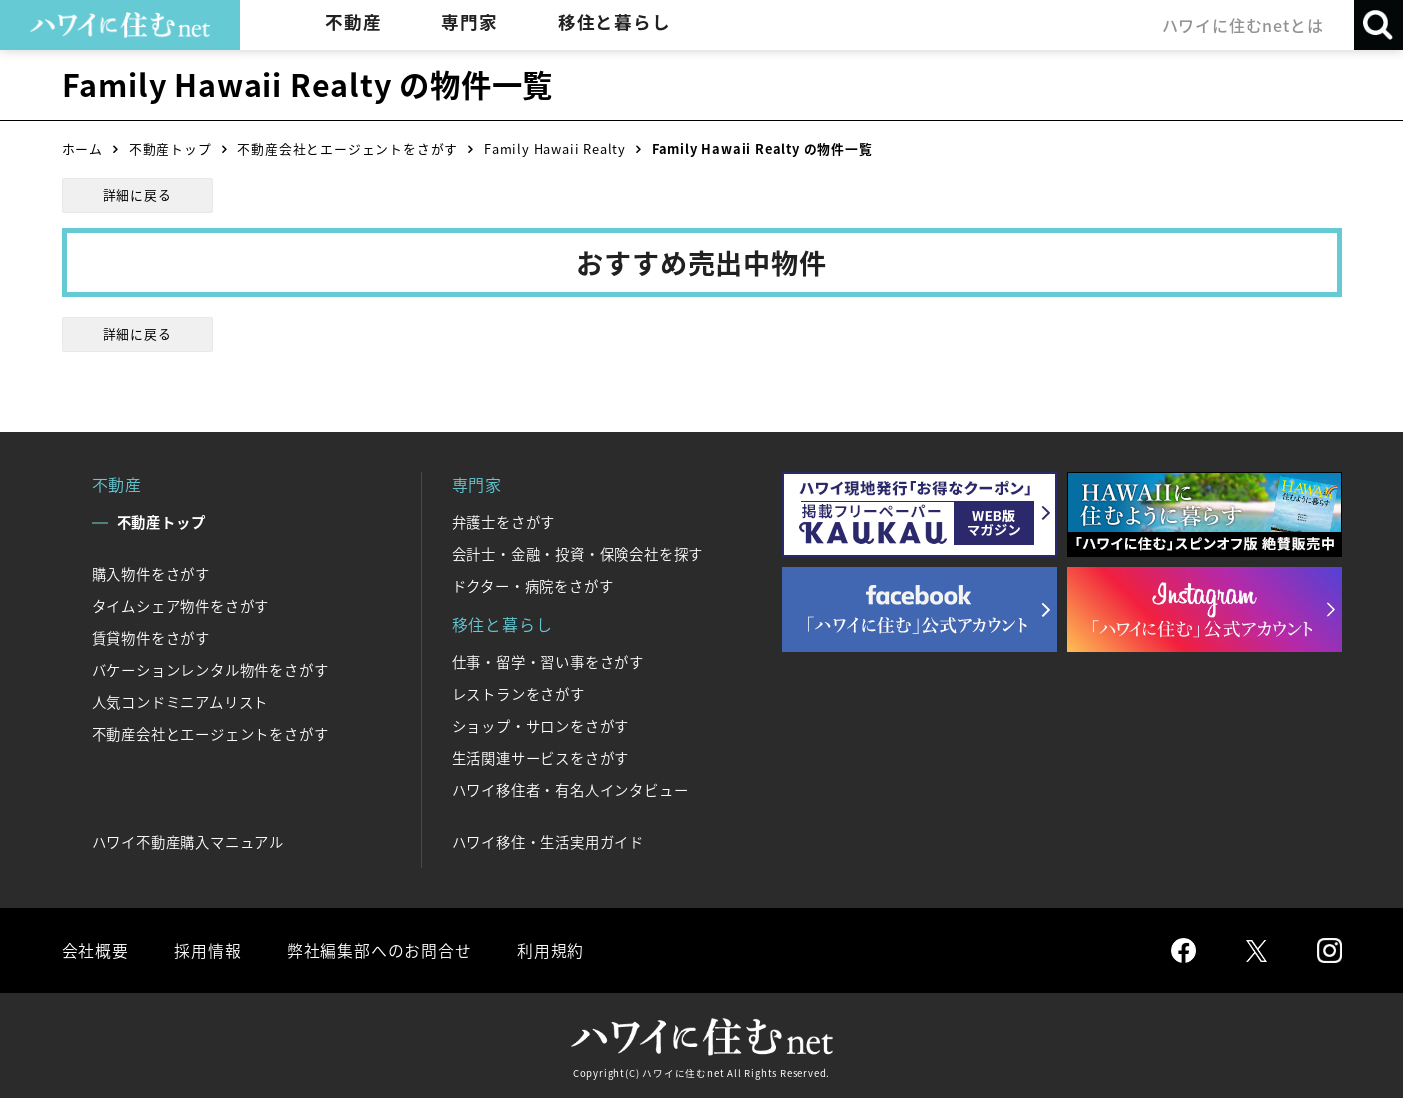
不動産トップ (170, 148)
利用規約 (549, 950)
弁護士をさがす (504, 522)
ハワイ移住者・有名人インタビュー (570, 790)
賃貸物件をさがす (151, 638)
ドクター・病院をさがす (533, 586)
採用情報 (207, 950)
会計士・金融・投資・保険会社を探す (578, 554)
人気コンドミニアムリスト (180, 702)
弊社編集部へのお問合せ (378, 950)
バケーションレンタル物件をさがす (210, 670)
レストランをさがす (518, 694)
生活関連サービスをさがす (541, 758)
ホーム (82, 148)
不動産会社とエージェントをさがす (347, 148)
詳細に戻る (137, 194)
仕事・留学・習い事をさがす (548, 662)
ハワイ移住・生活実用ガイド (548, 842)
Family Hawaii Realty (555, 148)
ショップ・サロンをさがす (541, 726)
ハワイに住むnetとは (1242, 25)
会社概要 (95, 950)
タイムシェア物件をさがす (181, 606)
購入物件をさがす (151, 574)
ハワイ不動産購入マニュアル (188, 842)
